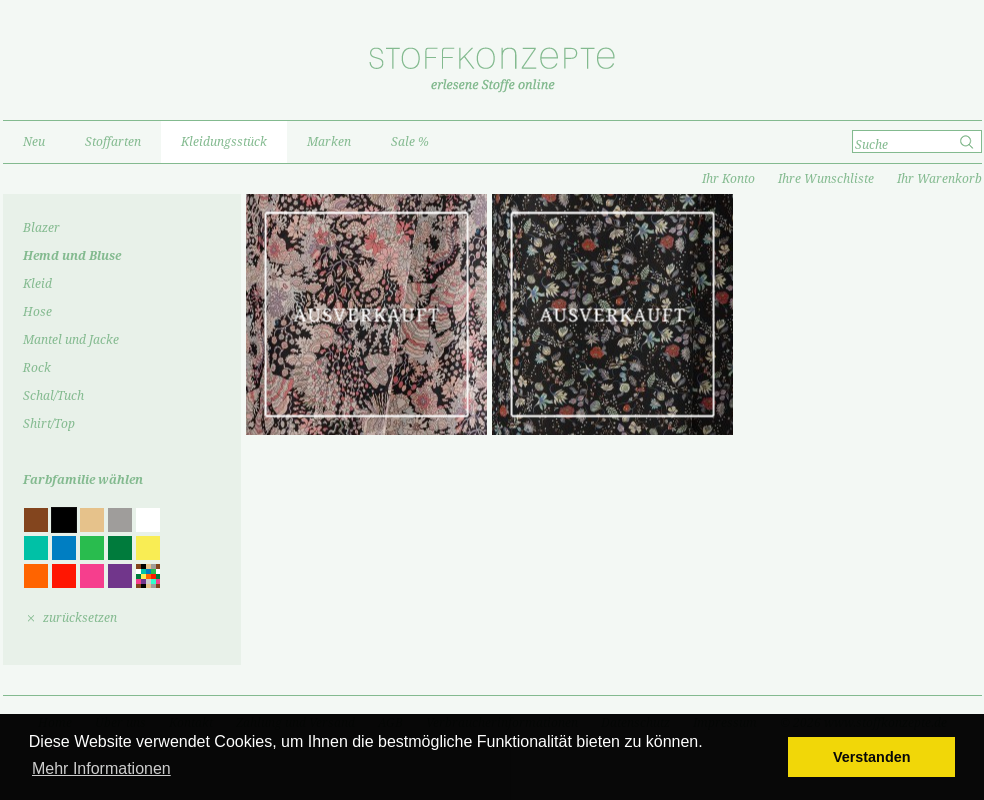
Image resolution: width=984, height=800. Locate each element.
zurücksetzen (80, 618)
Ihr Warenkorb (939, 179)
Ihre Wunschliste (826, 179)
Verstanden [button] (872, 757)
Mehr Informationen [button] (101, 768)
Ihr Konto (728, 179)
